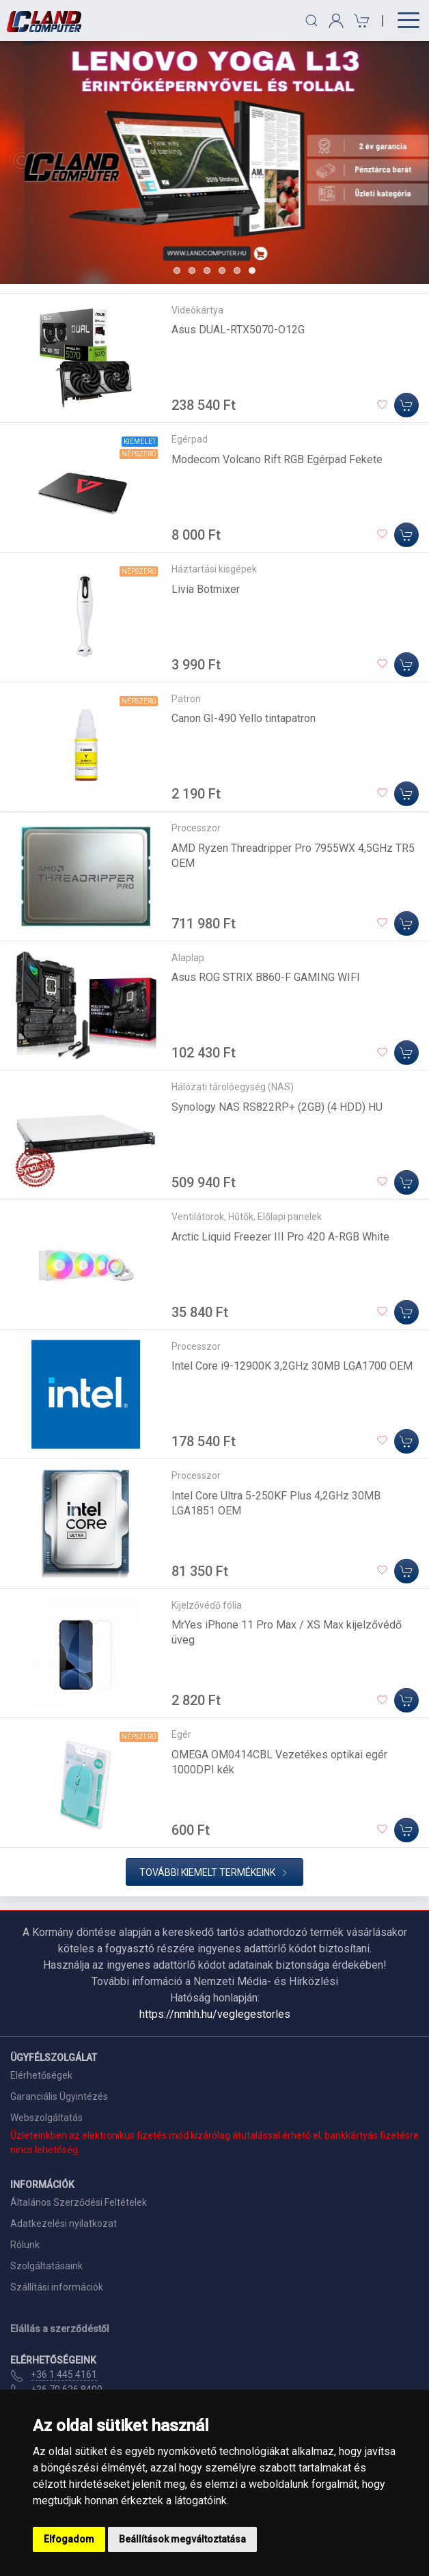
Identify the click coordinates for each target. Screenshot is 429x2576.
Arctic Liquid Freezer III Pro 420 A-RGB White (280, 1236)
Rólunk (25, 2244)
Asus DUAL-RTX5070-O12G (238, 329)
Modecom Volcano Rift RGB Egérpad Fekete (277, 459)
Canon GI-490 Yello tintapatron (243, 718)
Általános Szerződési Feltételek (78, 2202)
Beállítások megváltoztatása (182, 2539)
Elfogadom (69, 2539)
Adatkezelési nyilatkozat (63, 2223)
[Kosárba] (406, 405)
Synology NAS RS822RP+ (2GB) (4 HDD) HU (277, 1106)
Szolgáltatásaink (46, 2265)
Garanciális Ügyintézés (59, 2096)
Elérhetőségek (41, 2075)
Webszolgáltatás (46, 2117)
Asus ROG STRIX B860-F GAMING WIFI (265, 977)
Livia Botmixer (205, 589)
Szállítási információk (56, 2287)
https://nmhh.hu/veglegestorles (214, 2014)
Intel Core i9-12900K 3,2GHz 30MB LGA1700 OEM (292, 1365)
